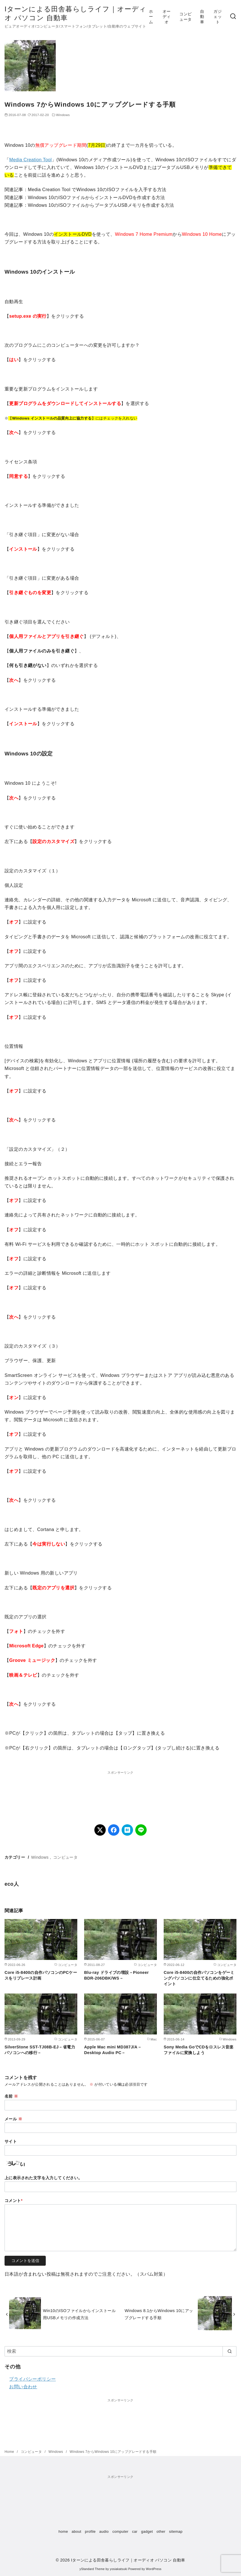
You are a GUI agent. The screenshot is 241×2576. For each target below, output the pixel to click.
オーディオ (167, 16)
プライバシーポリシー (32, 2379)
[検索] (233, 16)
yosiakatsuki (118, 2569)
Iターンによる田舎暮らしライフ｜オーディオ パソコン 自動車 (128, 2560)
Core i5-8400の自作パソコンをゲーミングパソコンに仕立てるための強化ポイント (199, 1978)
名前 (11, 2096)
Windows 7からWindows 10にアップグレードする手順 (113, 2452)
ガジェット (217, 16)
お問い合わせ (23, 2386)
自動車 (202, 16)
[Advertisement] (120, 1789)
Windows (63, 115)
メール (13, 2119)
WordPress (153, 2569)
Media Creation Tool (30, 159)
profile (90, 2531)
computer (120, 2531)
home (63, 2531)
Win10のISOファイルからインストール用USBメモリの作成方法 (79, 2314)
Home (10, 2452)
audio (104, 2531)
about (76, 2531)
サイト (11, 2141)
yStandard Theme (92, 2569)
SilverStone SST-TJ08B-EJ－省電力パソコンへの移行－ (40, 2050)
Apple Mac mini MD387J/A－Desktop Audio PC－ (113, 2050)
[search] (229, 2351)
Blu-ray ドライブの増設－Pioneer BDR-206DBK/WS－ (116, 1975)
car (135, 2531)
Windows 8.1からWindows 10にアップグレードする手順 (158, 2314)
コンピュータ (185, 17)
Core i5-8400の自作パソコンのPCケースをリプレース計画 (41, 1975)
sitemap (176, 2531)
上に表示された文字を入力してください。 (43, 2178)
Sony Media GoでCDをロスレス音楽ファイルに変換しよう (199, 2050)
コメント (14, 2200)
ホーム (151, 16)
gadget (147, 2531)
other (161, 2531)
